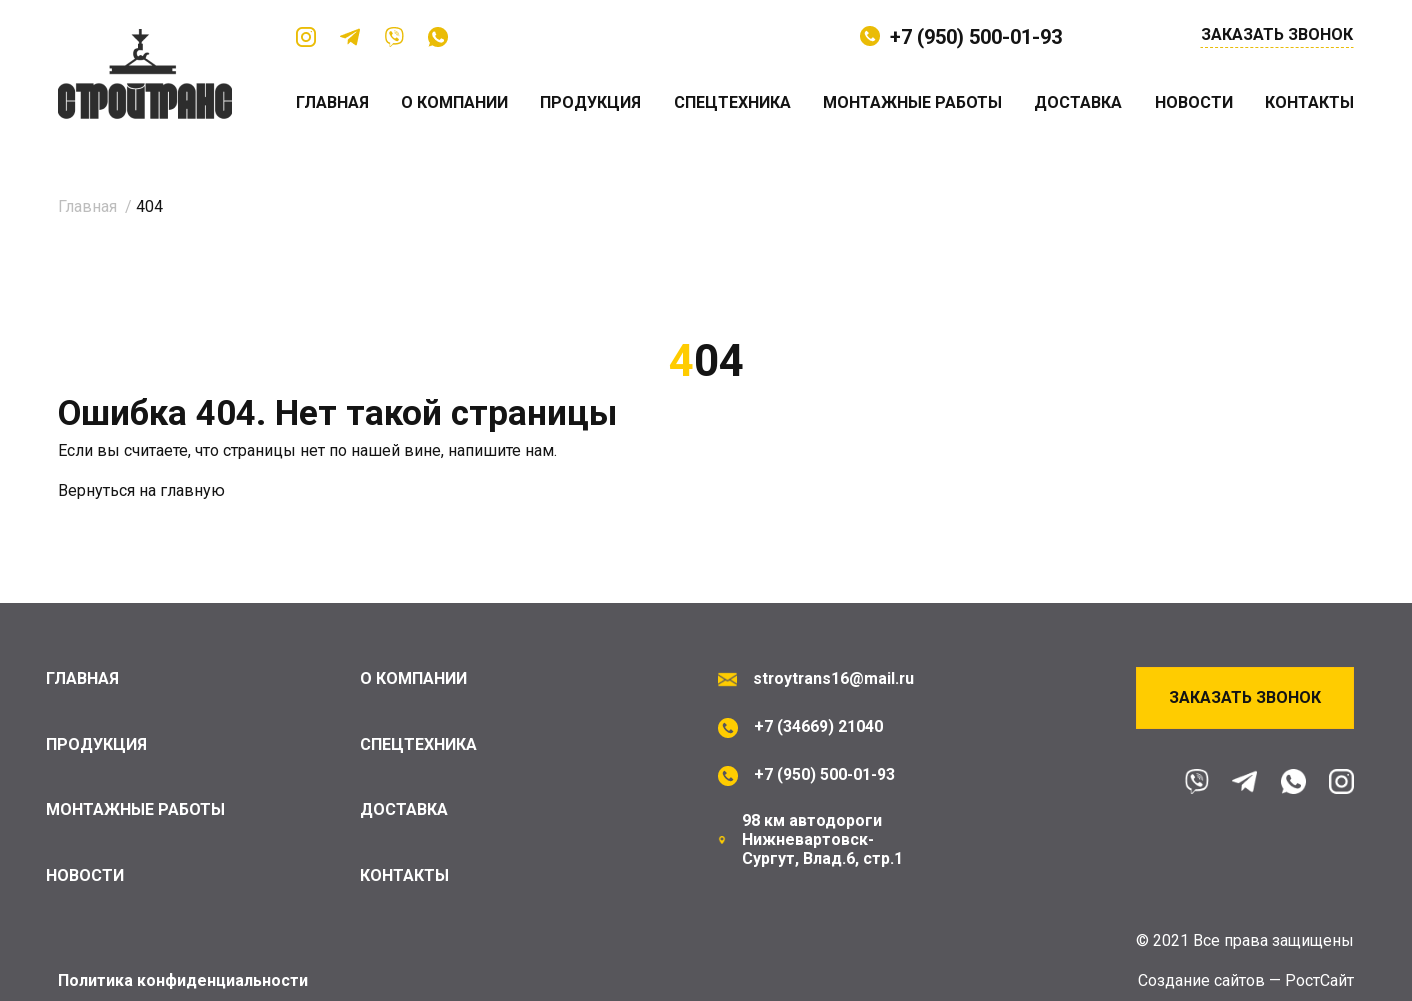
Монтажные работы (912, 102)
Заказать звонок (1277, 35)
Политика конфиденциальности (183, 980)
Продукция (591, 102)
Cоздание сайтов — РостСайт (1246, 980)
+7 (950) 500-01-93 (976, 37)
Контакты (1309, 102)
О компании (454, 102)
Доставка (1078, 102)
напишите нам (501, 450)
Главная (332, 102)
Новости (1194, 102)
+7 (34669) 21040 (818, 726)
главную (192, 490)
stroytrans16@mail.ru (832, 678)
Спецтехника (732, 102)
